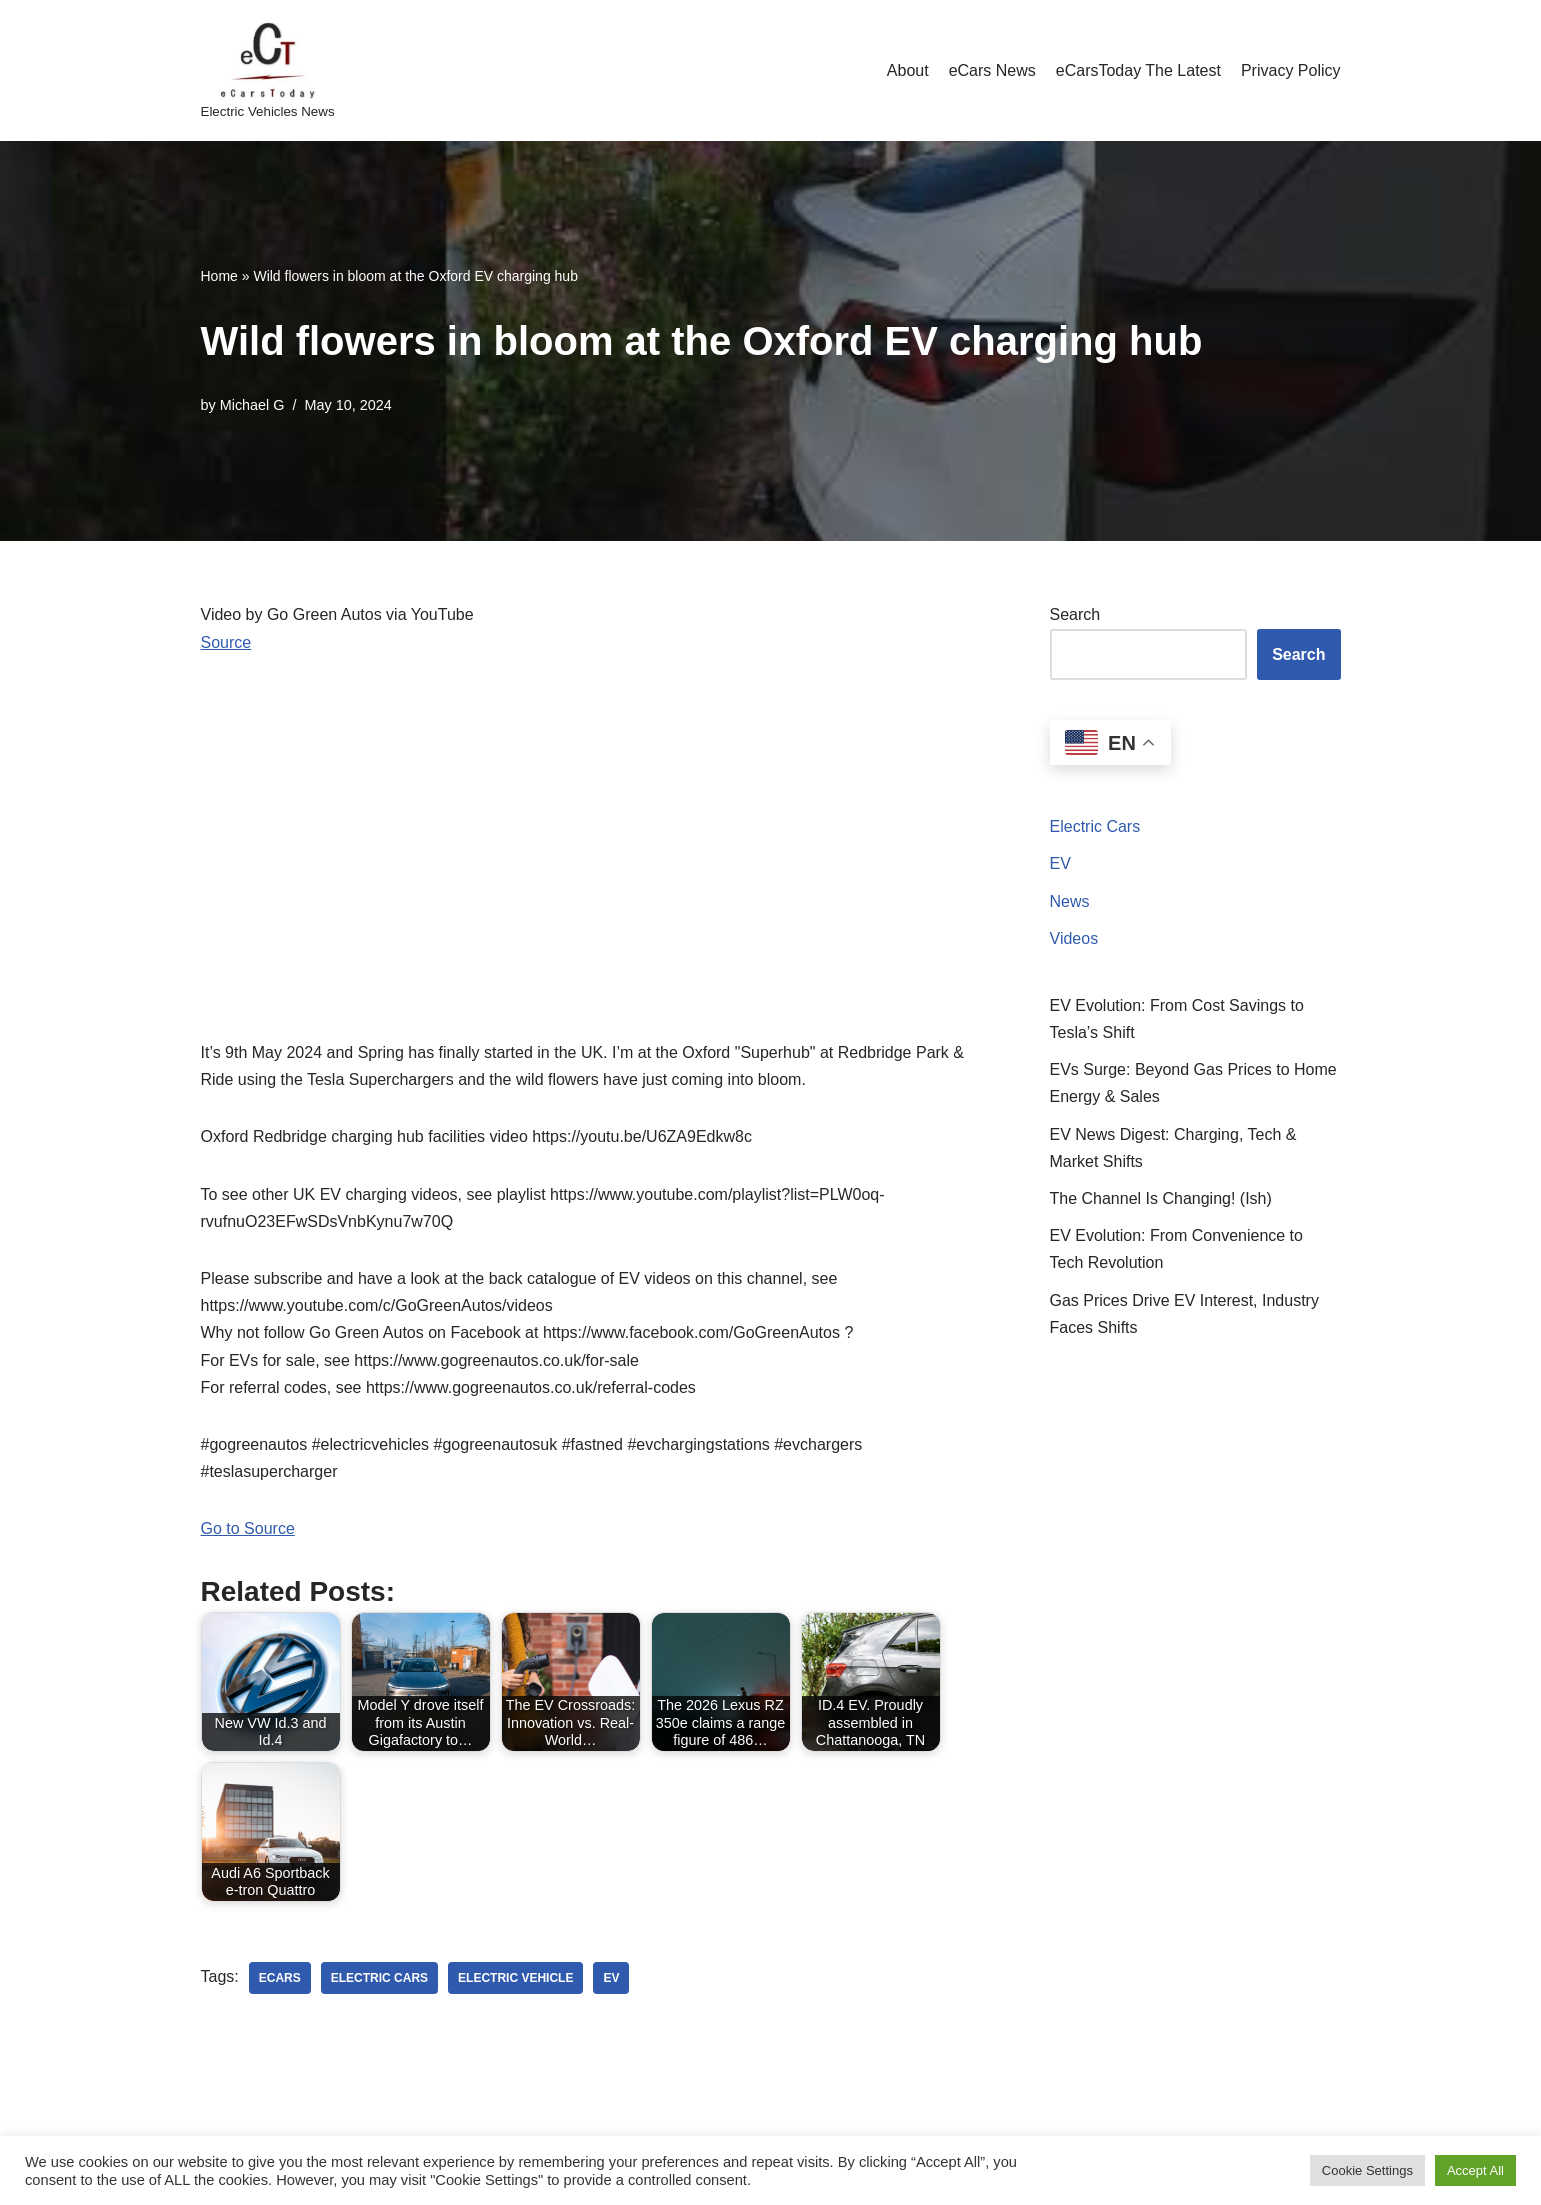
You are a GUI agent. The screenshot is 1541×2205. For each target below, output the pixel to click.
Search (1075, 614)
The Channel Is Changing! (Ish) (1161, 1198)
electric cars (379, 1978)
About (908, 70)
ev (611, 1978)
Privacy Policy (1291, 70)
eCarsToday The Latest (1138, 70)
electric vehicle (515, 1978)
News (1070, 901)
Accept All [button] (1475, 2170)
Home (219, 276)
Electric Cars (1095, 826)
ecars (280, 1978)
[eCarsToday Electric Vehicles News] (268, 70)
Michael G (252, 405)
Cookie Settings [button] (1367, 2170)
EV (1060, 863)
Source (226, 642)
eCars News (992, 70)
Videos (1074, 938)
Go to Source (248, 1528)
